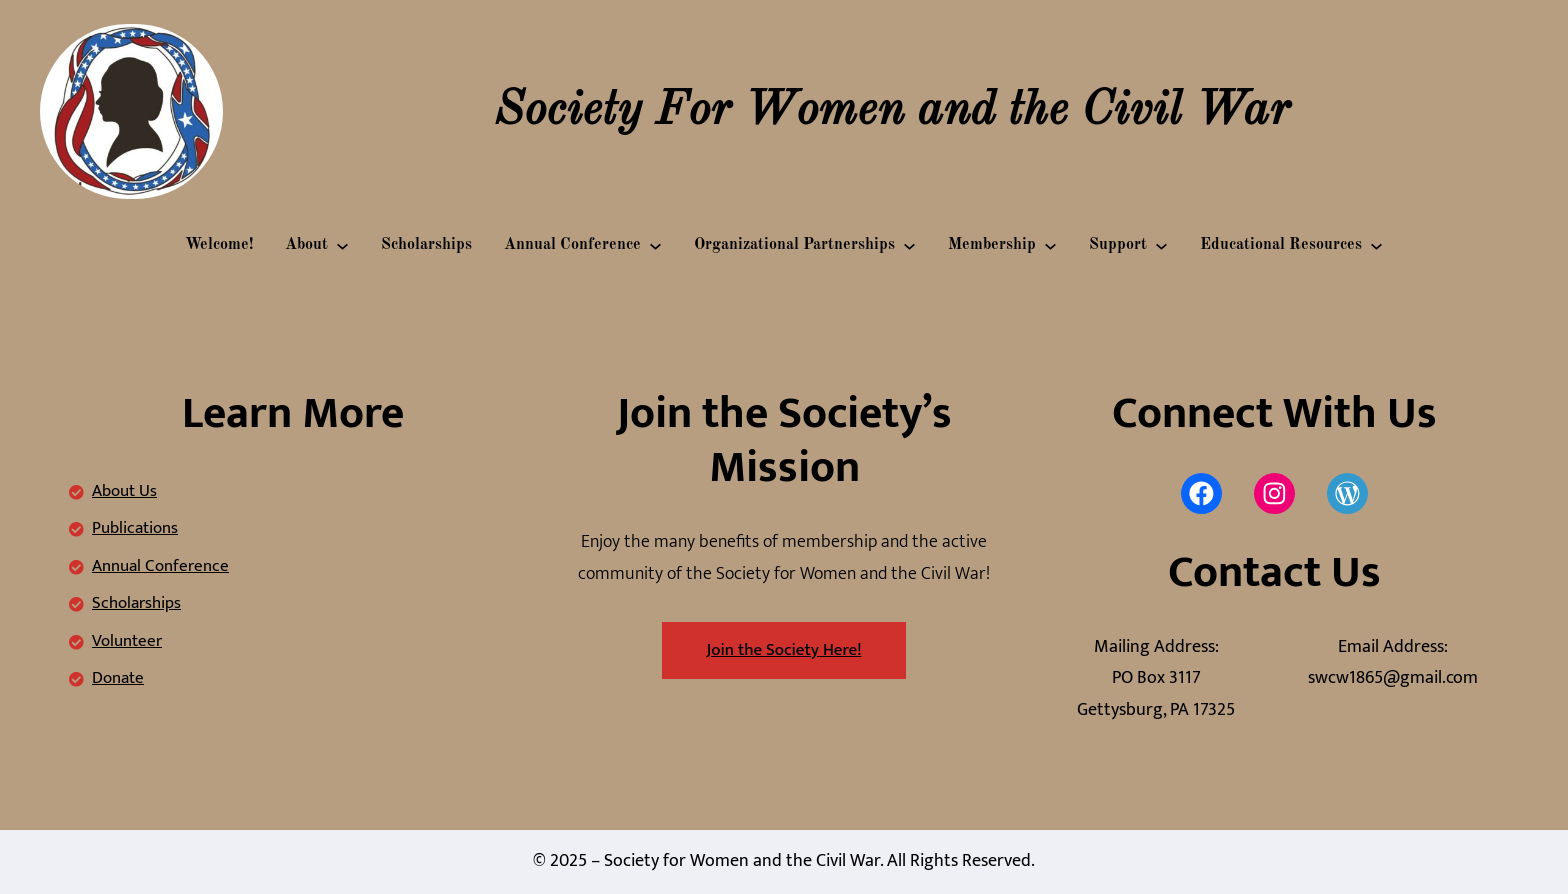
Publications (135, 528)
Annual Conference (160, 566)
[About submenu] (342, 245)
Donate (118, 678)
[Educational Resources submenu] (1376, 245)
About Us (124, 491)
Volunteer (127, 641)
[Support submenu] (1161, 245)
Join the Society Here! (784, 650)
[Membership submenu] (1050, 245)
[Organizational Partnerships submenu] (909, 245)
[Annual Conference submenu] (655, 245)
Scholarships (136, 603)
